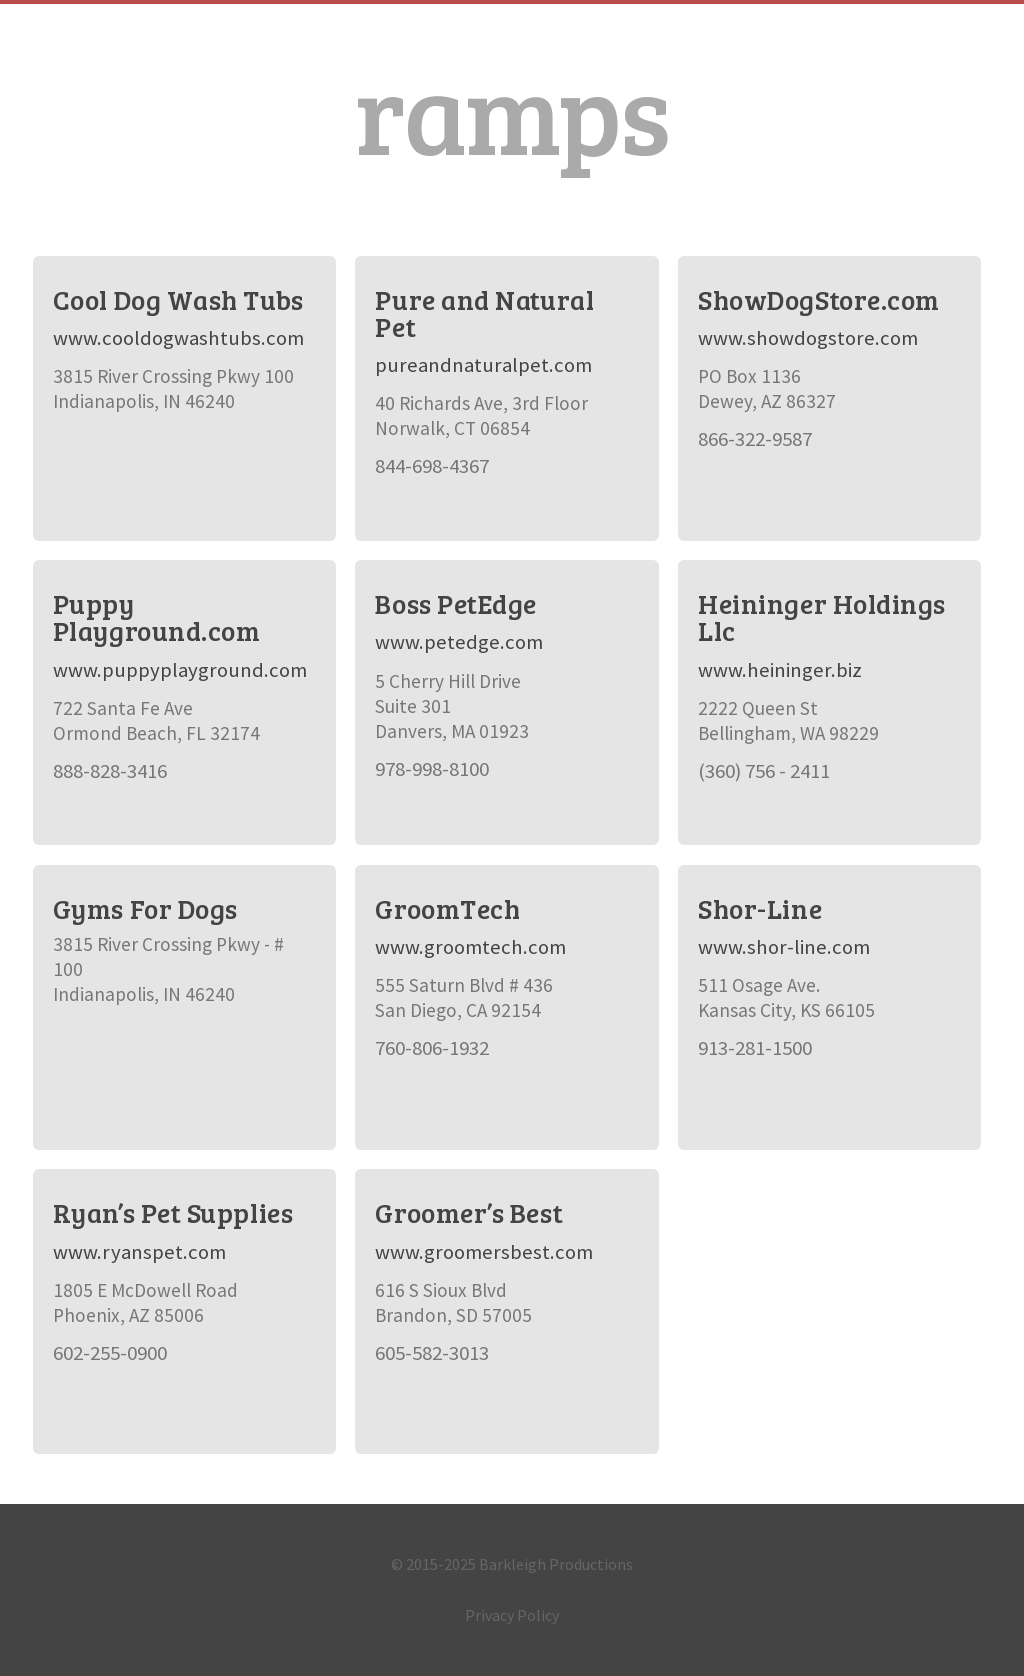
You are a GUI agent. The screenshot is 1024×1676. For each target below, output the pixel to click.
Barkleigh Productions (556, 1564)
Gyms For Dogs (145, 908)
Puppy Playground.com (157, 617)
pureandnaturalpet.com (483, 365)
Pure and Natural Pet (484, 313)
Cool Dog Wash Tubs (178, 299)
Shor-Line (760, 908)
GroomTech (447, 908)
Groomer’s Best (469, 1212)
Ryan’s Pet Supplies (173, 1212)
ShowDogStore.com (819, 299)
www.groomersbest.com (484, 1252)
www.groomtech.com (470, 947)
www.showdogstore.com (808, 338)
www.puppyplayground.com (180, 670)
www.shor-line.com (784, 947)
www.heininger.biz (780, 670)
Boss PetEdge (456, 603)
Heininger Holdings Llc (822, 617)
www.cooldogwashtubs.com (178, 338)
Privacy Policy (512, 1615)
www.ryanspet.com (139, 1252)
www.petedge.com (459, 642)
